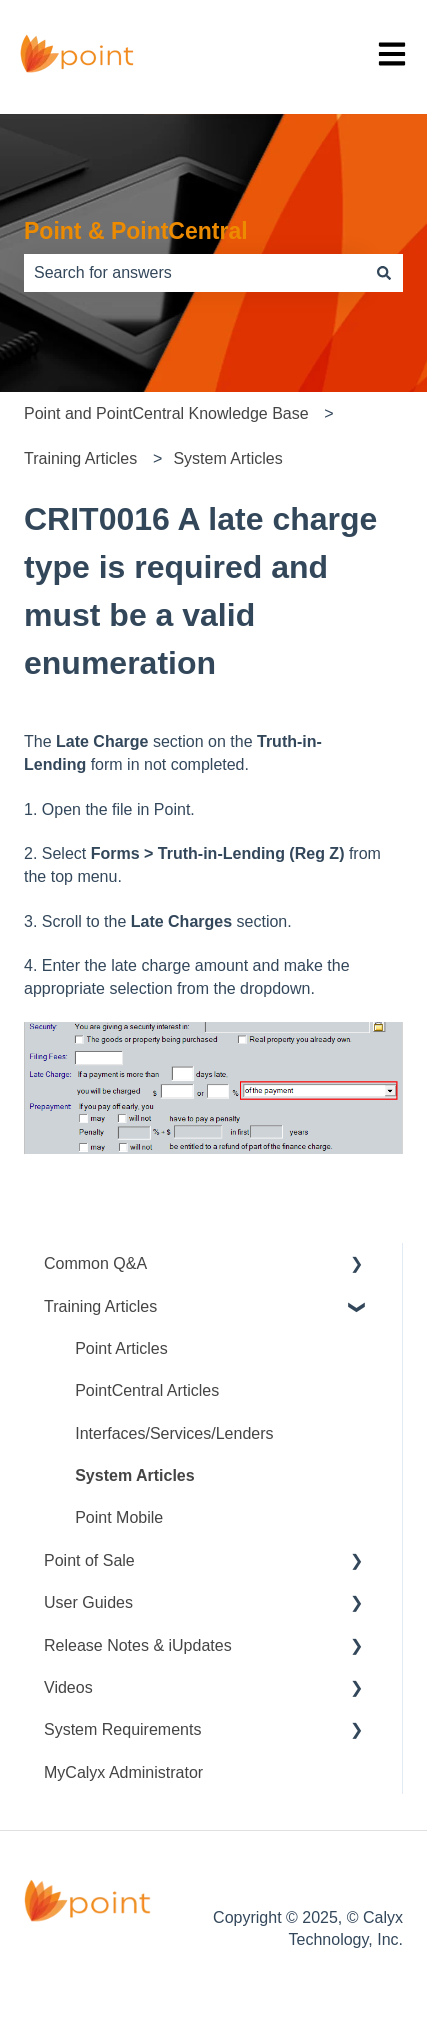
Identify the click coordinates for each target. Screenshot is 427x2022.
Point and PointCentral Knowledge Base (166, 413)
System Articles (227, 458)
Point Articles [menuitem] (121, 1348)
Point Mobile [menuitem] (119, 1517)
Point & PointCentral (136, 231)
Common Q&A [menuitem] (95, 1263)
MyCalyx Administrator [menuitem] (123, 1772)
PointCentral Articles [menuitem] (147, 1390)
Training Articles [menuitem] (100, 1306)
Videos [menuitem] (68, 1687)
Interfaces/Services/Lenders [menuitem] (174, 1433)
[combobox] (194, 273)
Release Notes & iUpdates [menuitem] (138, 1645)
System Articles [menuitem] (134, 1475)
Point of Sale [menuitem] (89, 1560)
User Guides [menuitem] (88, 1602)
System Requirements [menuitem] (122, 1729)
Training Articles (80, 458)
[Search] (384, 273)
